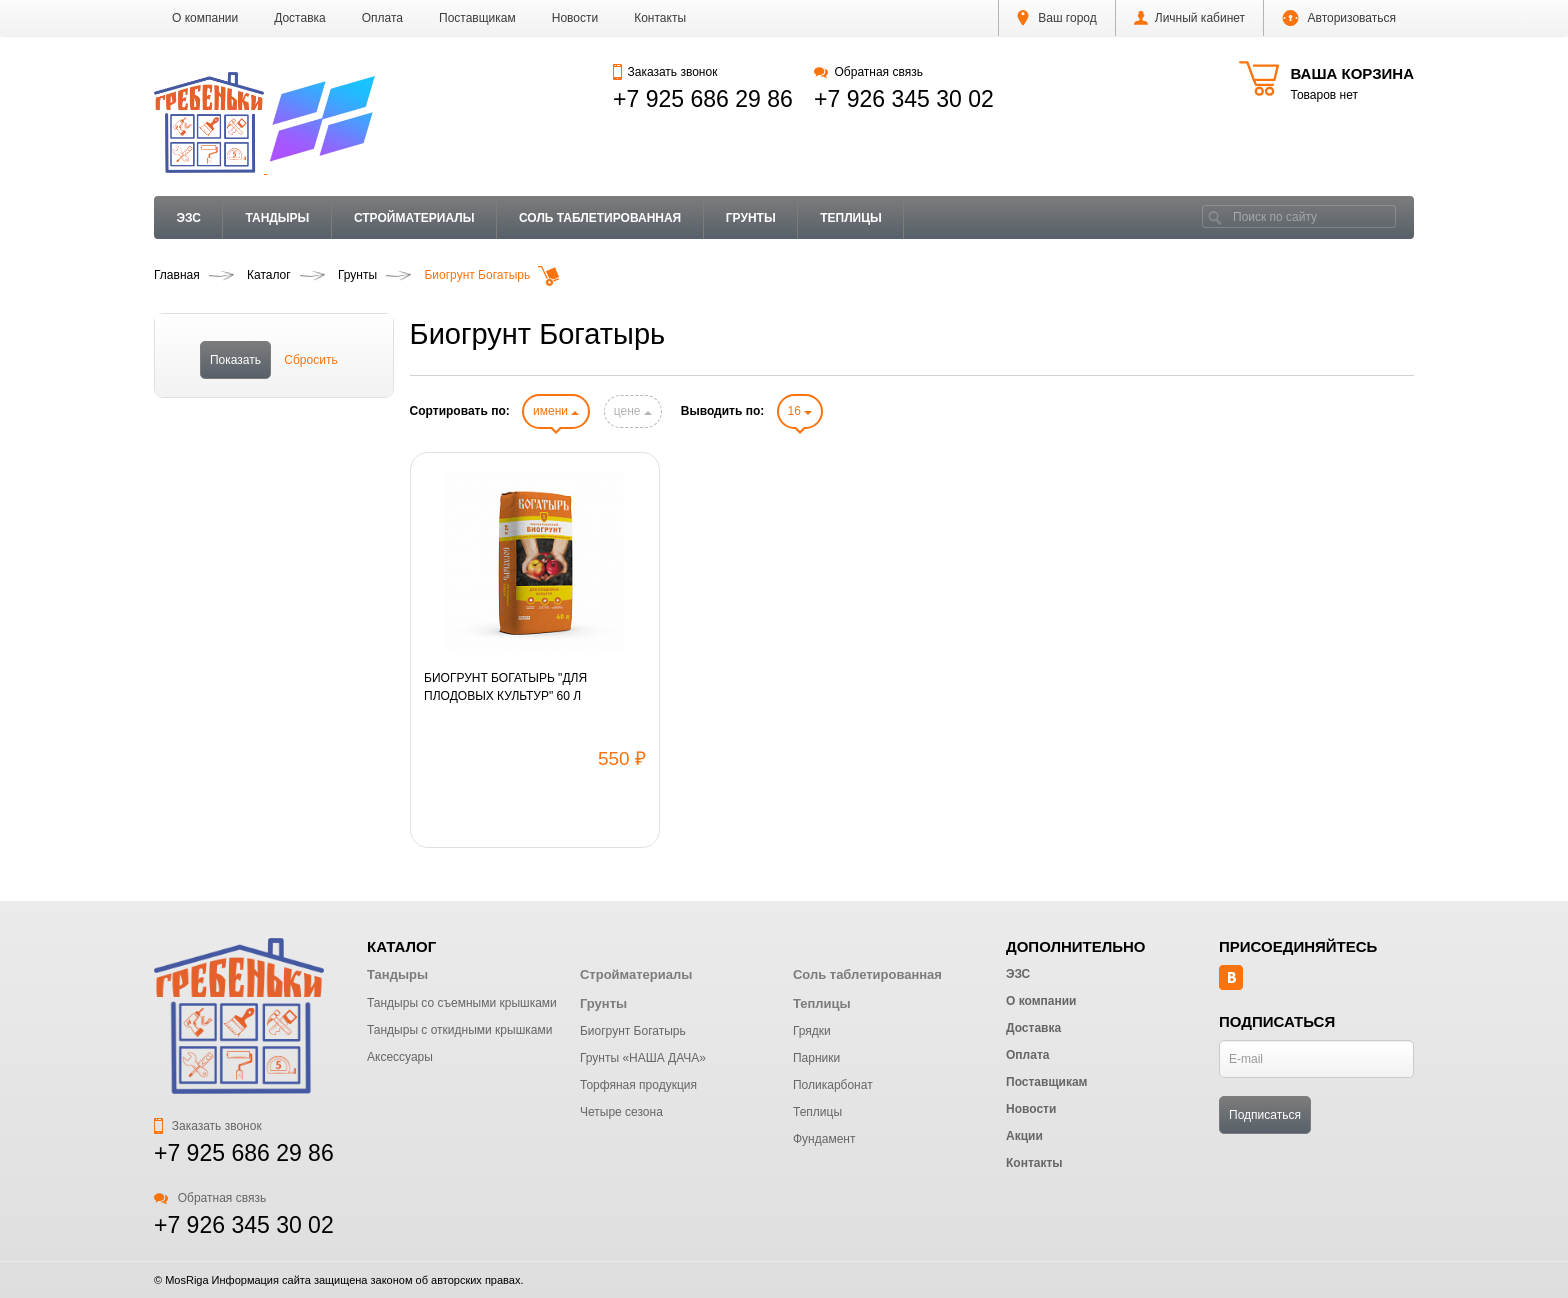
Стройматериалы (414, 218)
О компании (205, 18)
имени (556, 411)
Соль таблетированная (600, 218)
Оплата (382, 18)
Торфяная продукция (638, 1085)
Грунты (751, 218)
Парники (816, 1058)
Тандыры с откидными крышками (459, 1030)
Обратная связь (868, 72)
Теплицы (851, 218)
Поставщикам (477, 18)
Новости (575, 18)
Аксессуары (400, 1057)
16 (800, 411)
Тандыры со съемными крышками (462, 1003)
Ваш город (1057, 18)
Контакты (660, 18)
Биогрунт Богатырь (633, 1031)
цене (633, 411)
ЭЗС (189, 218)
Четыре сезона (621, 1112)
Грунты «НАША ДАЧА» (643, 1058)
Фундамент (824, 1139)
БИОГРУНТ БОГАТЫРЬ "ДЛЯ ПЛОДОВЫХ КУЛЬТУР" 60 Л (505, 687)
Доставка (300, 18)
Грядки (812, 1031)
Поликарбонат (833, 1085)
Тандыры (277, 218)
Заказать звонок (665, 72)
